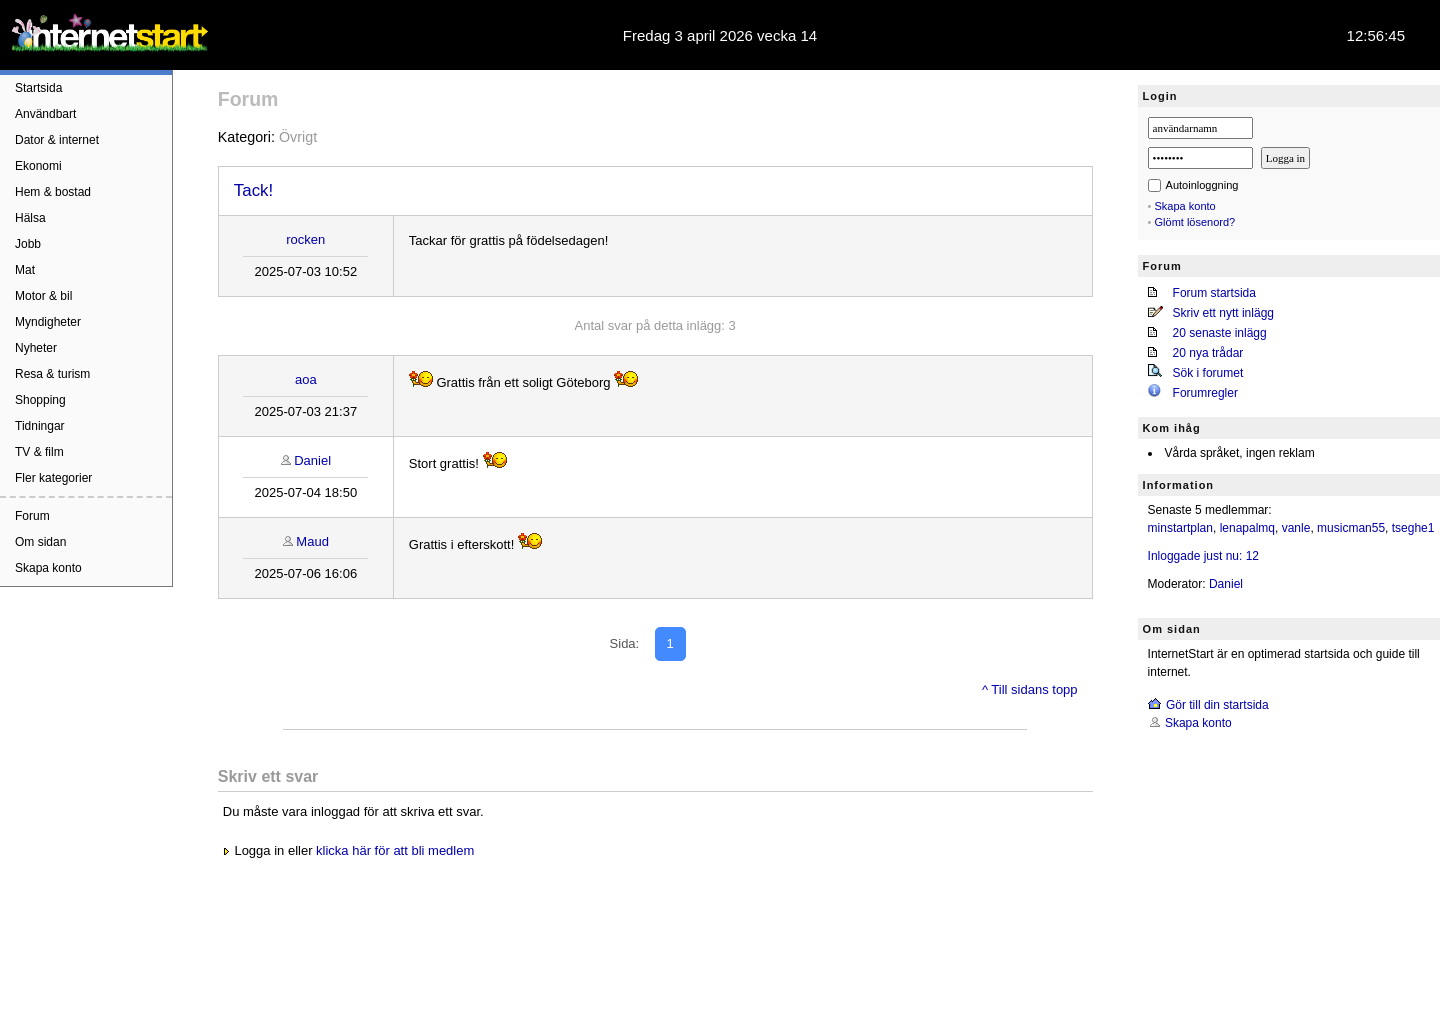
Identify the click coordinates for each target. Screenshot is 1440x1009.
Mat (25, 270)
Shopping (40, 400)
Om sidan (40, 542)
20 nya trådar (1208, 353)
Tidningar (40, 426)
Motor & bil (43, 296)
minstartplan (1180, 528)
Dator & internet (57, 140)
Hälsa (30, 218)
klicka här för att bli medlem (395, 850)
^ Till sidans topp (1030, 689)
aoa (306, 379)
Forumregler (1205, 393)
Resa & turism (52, 374)
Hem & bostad (53, 192)
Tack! (253, 190)
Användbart (45, 114)
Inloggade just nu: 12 (1203, 556)
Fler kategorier (53, 478)
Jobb (28, 244)
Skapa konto (48, 568)
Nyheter (36, 348)
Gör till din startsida (1217, 705)
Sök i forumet (1208, 373)
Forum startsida (1214, 293)
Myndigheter (48, 322)
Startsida (38, 88)
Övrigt (298, 137)
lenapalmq (1247, 528)
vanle (1296, 528)
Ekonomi (38, 166)
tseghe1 (1413, 528)
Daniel (312, 460)
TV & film (39, 452)
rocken (305, 239)
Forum (32, 516)
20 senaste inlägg (1220, 333)
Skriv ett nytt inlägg (1223, 313)
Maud (312, 541)
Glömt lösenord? (1195, 222)
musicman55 (1351, 528)
